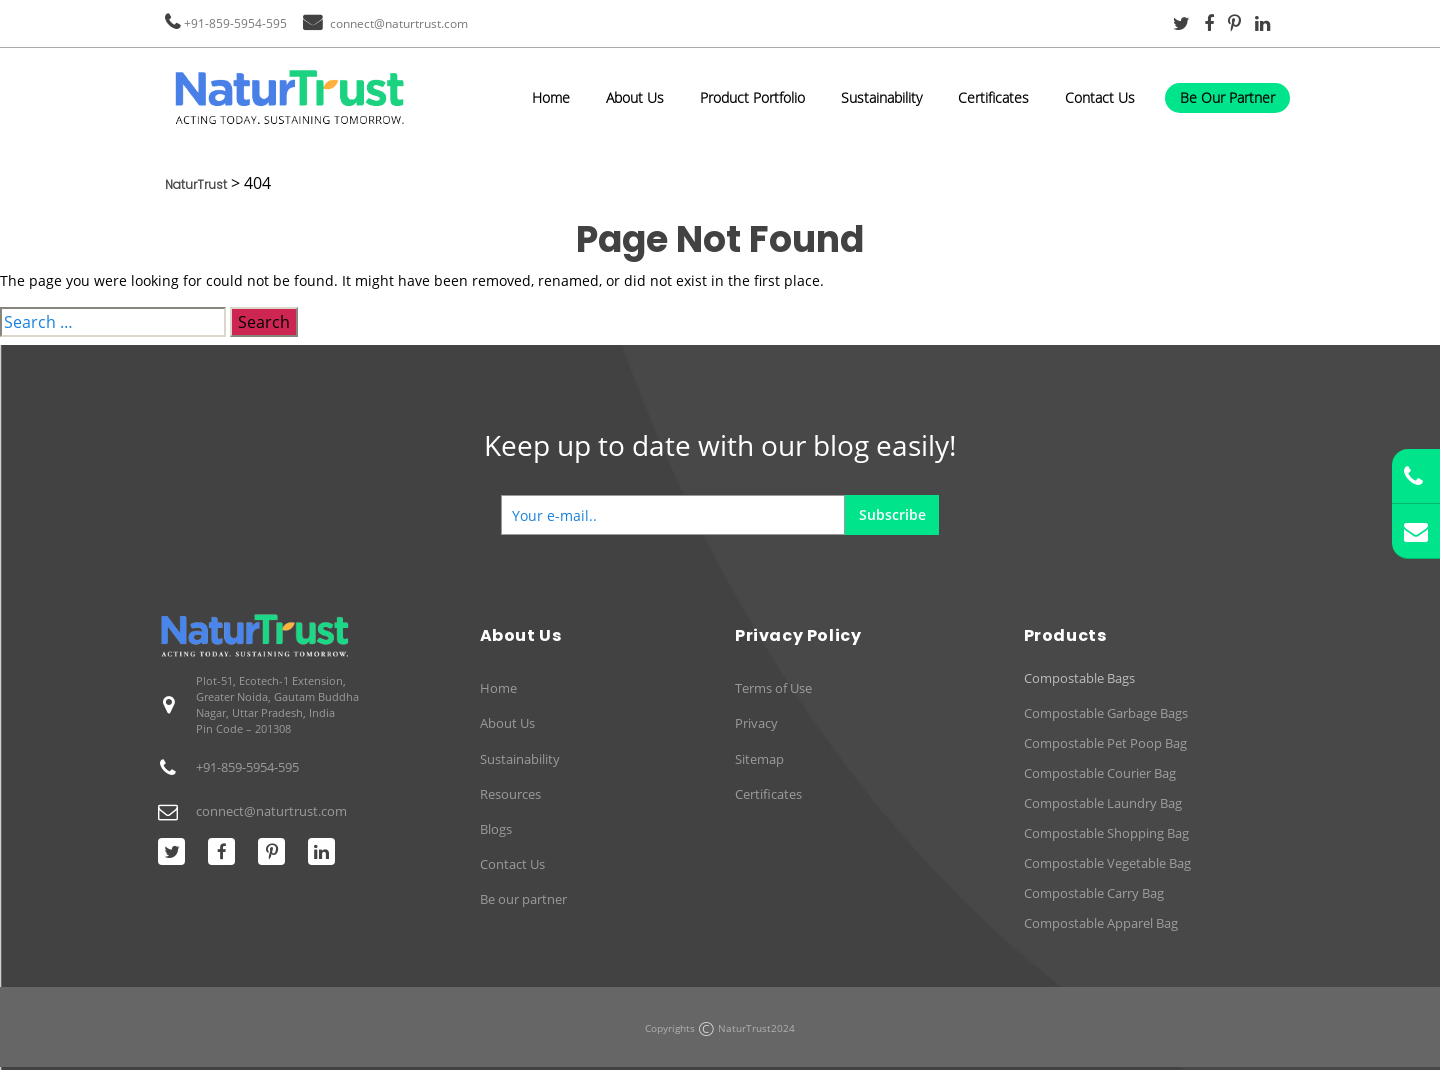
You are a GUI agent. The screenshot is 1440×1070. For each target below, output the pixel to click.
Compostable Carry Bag (1094, 893)
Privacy (756, 723)
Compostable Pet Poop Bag (1105, 743)
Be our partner (523, 899)
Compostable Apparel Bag (1101, 923)
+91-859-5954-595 (235, 23)
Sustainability (881, 97)
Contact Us (1100, 97)
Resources (510, 794)
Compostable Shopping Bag (1106, 833)
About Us (635, 97)
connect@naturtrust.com (399, 23)
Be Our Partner (1227, 97)
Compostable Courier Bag (1100, 773)
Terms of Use (773, 688)
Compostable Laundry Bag (1103, 803)
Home (551, 97)
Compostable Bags (1079, 678)
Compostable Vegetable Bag (1107, 863)
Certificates (993, 97)
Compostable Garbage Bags (1106, 713)
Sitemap (759, 759)
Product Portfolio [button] (752, 97)
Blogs (496, 829)
